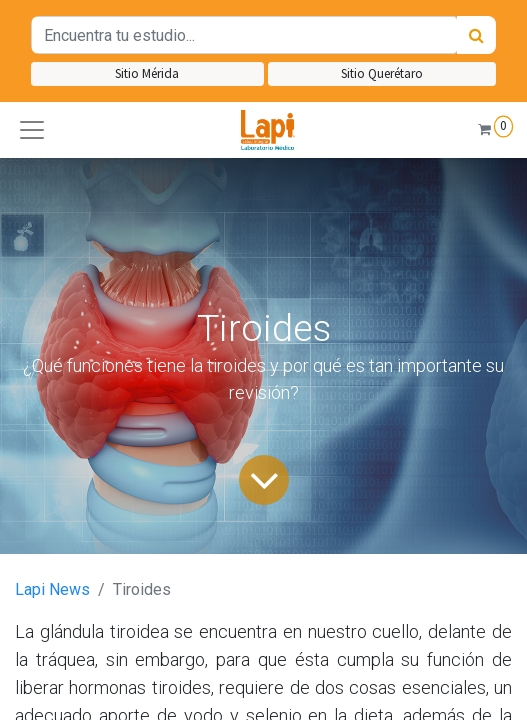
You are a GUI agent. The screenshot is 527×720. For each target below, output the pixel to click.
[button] (32, 130)
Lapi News (52, 589)
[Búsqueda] (476, 35)
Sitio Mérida (147, 73)
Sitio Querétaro (382, 73)
